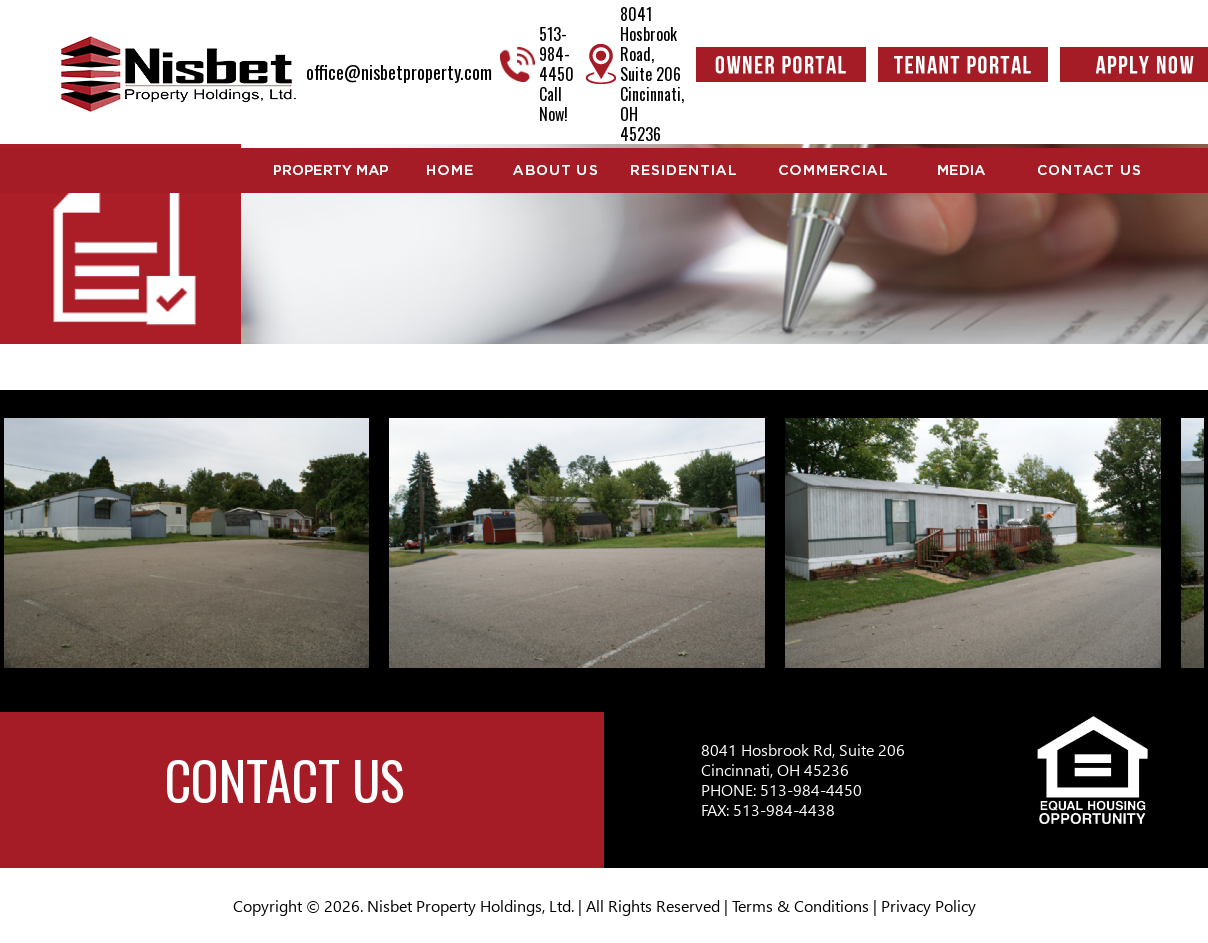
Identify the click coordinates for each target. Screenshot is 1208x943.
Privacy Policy (928, 905)
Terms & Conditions (800, 905)
